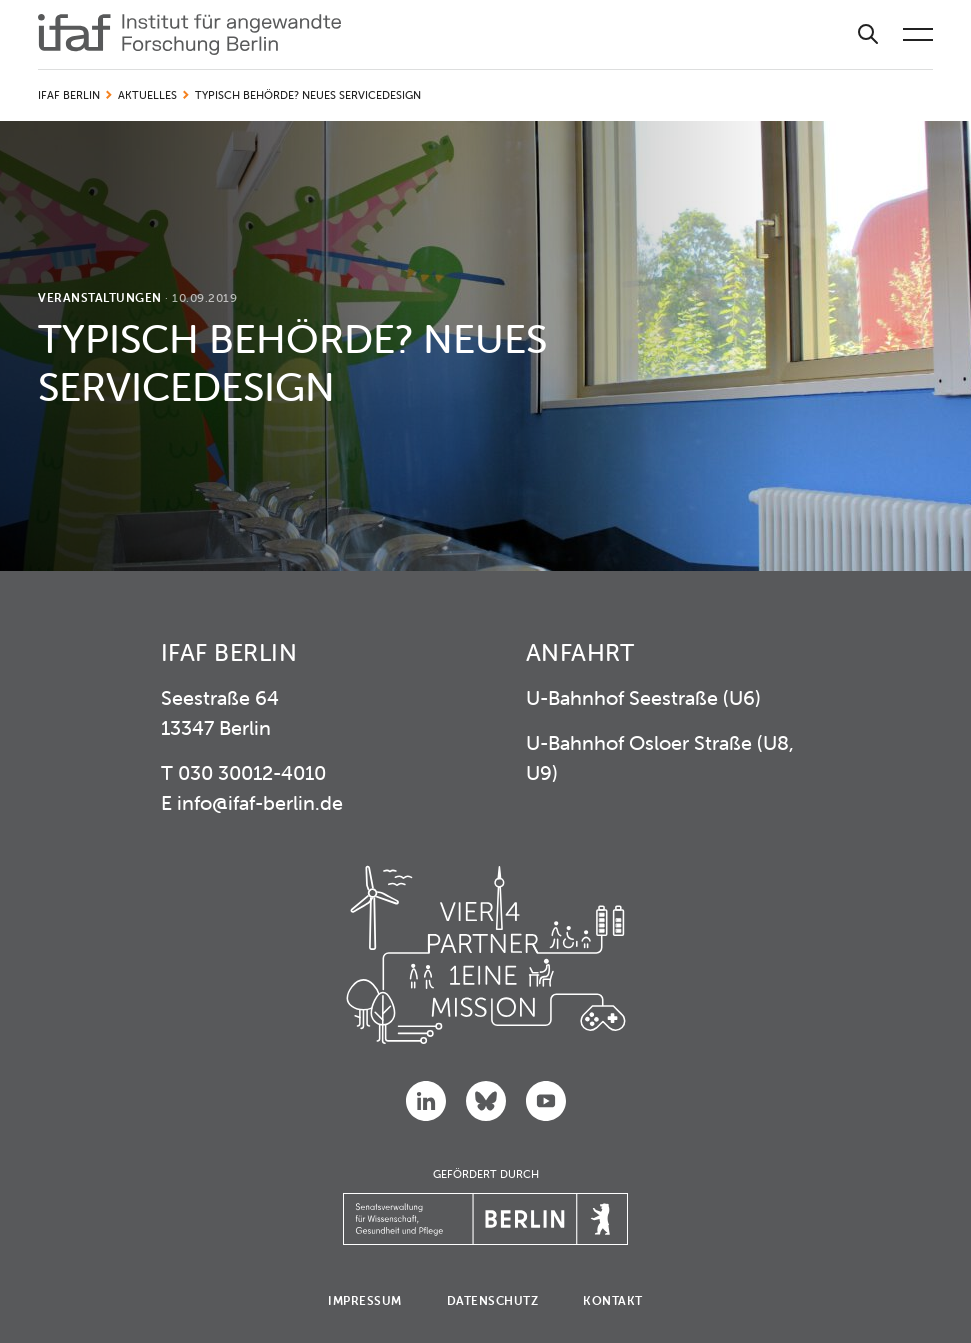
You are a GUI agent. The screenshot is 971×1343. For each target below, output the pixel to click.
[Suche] (868, 34)
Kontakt (613, 1300)
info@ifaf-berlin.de (260, 802)
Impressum (365, 1300)
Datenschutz (493, 1300)
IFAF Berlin (69, 95)
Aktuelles (147, 95)
